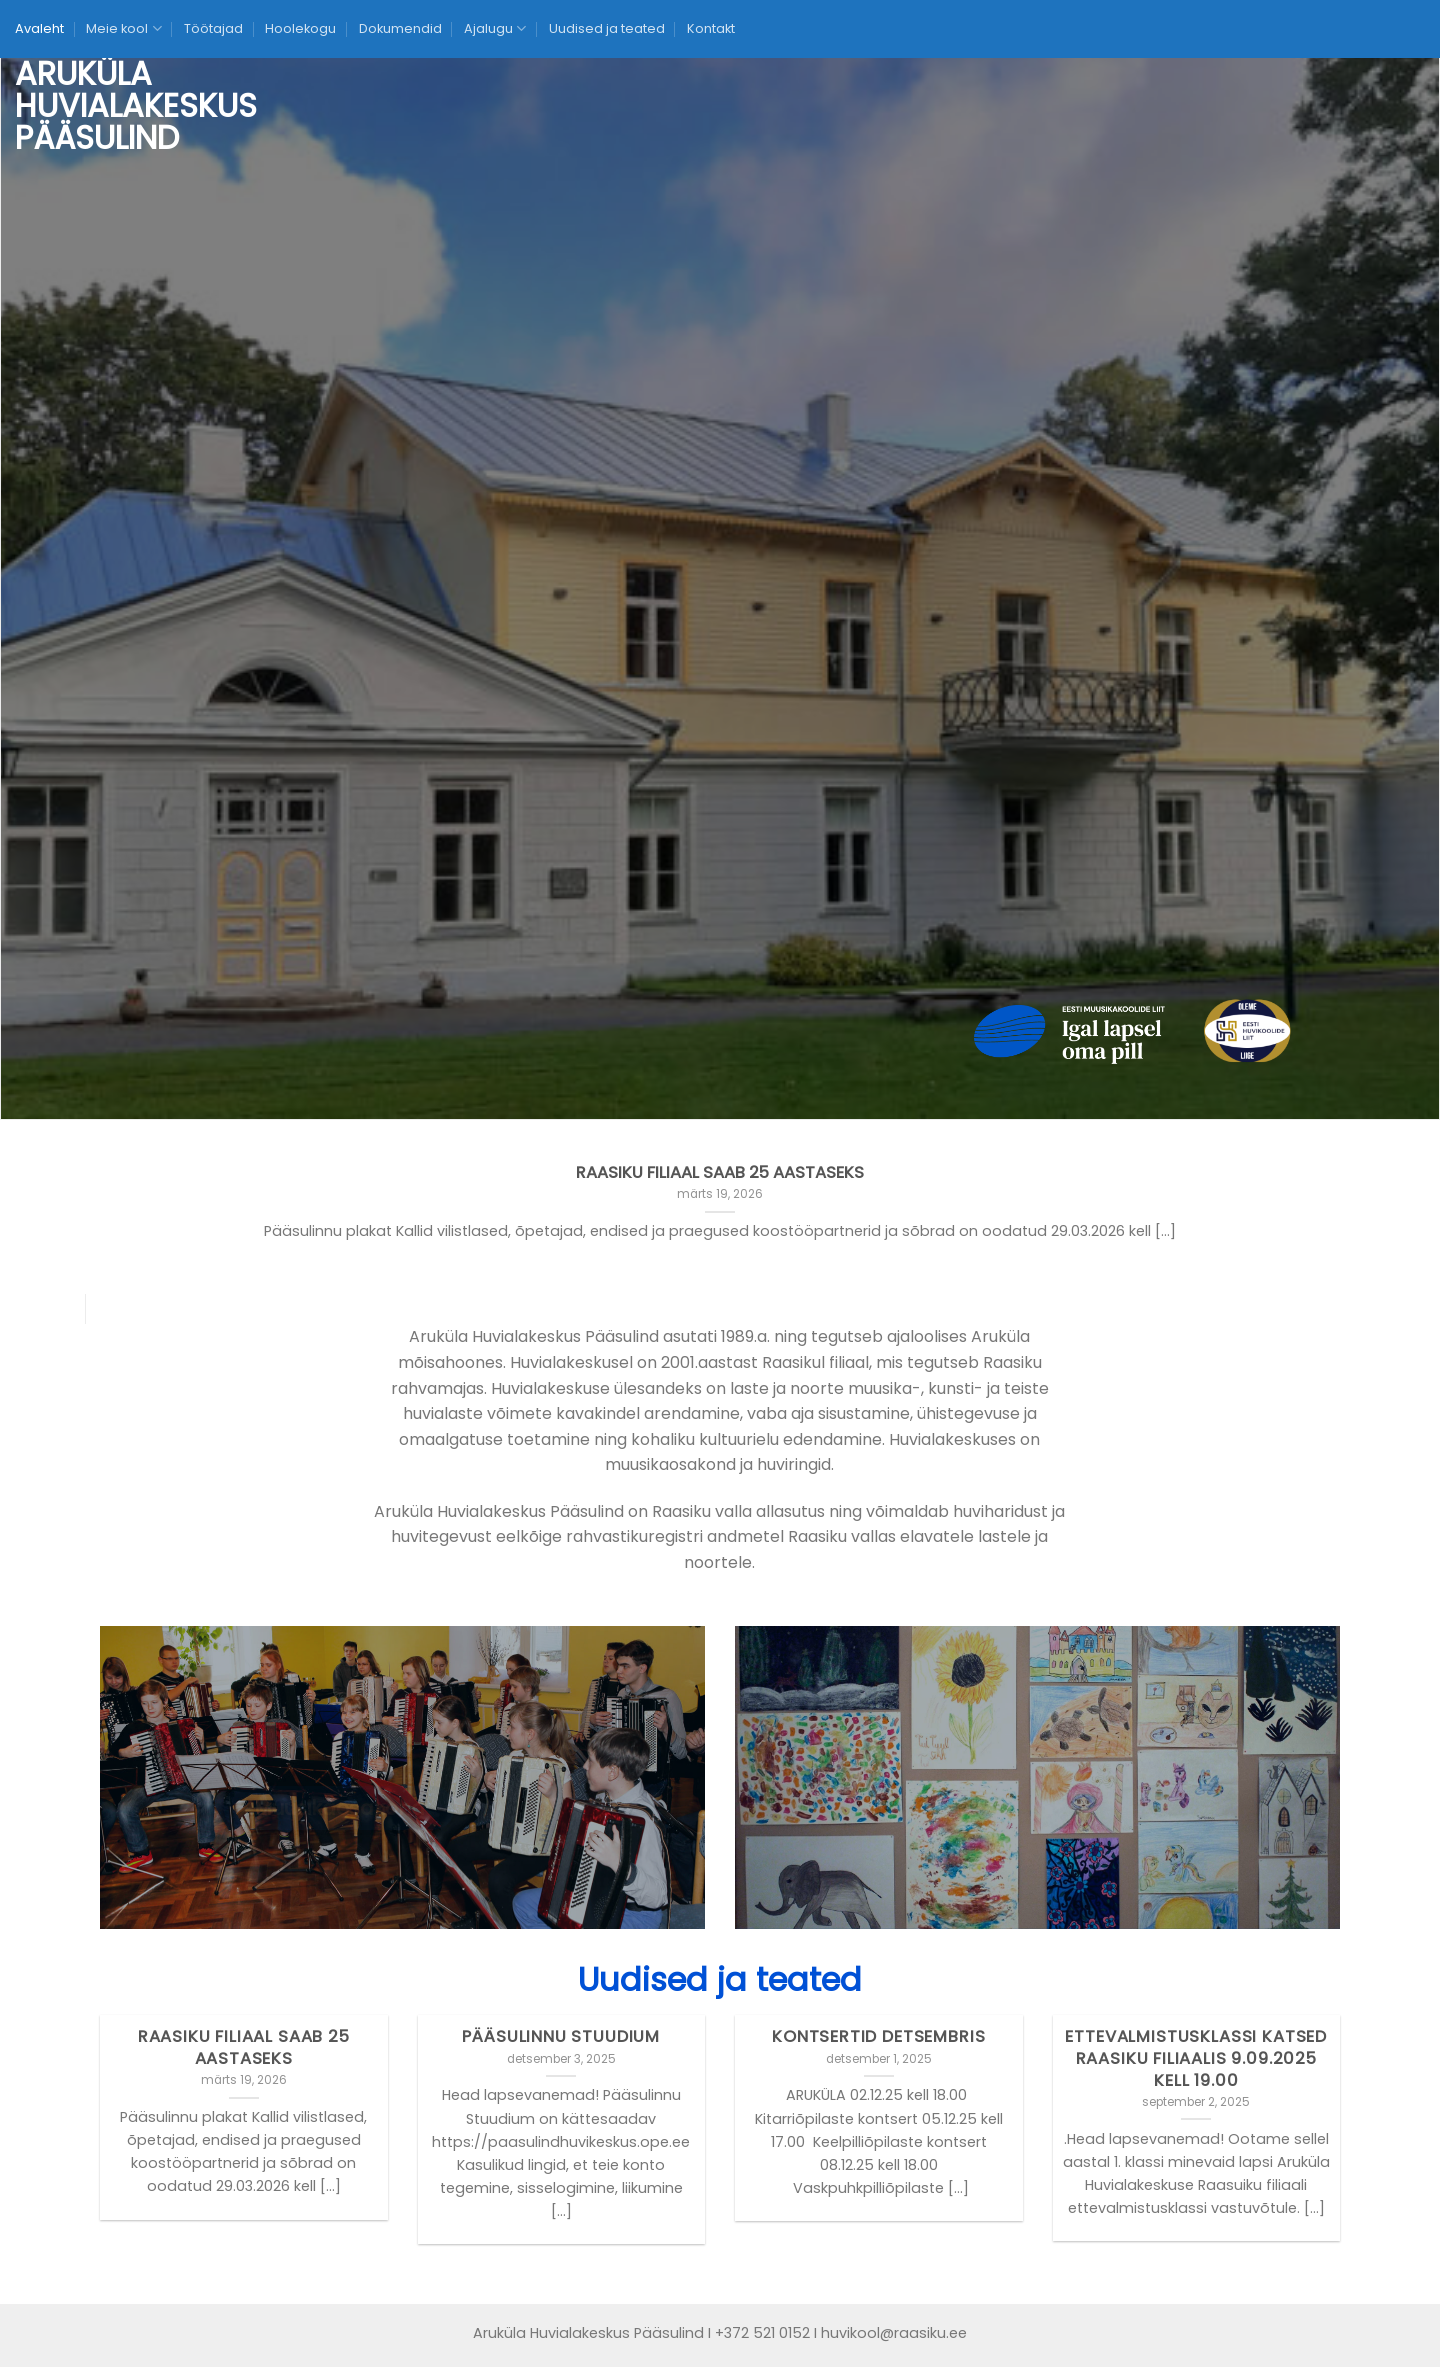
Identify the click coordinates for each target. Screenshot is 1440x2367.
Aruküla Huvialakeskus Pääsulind (91, 106)
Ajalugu (495, 28)
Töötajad (213, 28)
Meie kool (123, 28)
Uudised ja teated (607, 28)
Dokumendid (400, 28)
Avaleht (39, 28)
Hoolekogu (300, 28)
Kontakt (711, 28)
